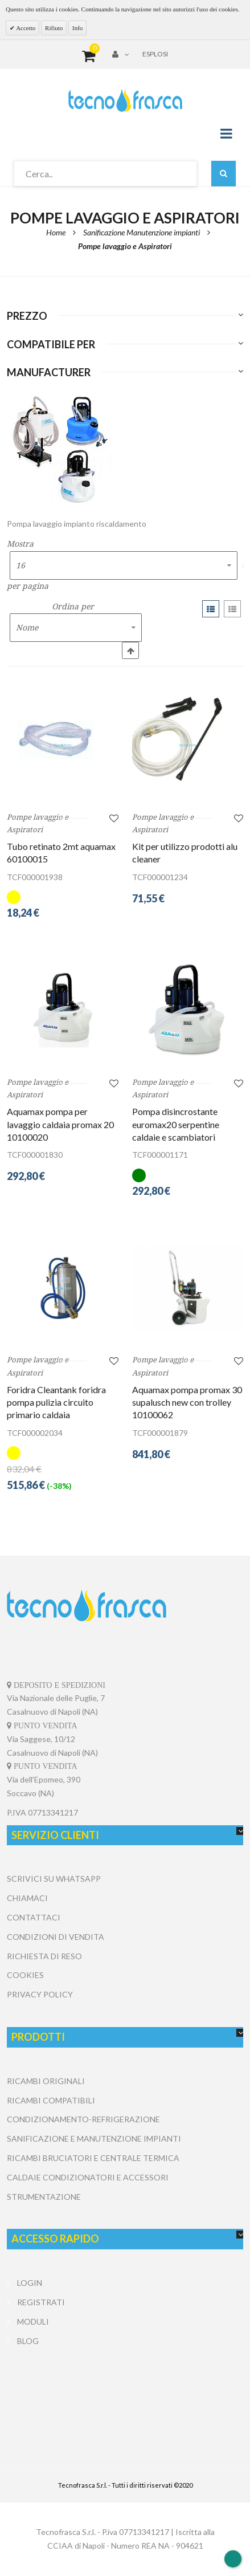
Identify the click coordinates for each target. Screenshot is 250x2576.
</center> (125, 2394)
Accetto (25, 28)
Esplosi (155, 54)
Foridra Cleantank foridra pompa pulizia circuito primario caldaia (56, 1403)
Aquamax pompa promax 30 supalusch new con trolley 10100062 (187, 1403)
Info (77, 28)
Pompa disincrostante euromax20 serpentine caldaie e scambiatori (175, 1125)
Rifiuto (54, 28)
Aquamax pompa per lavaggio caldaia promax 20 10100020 (60, 1125)
